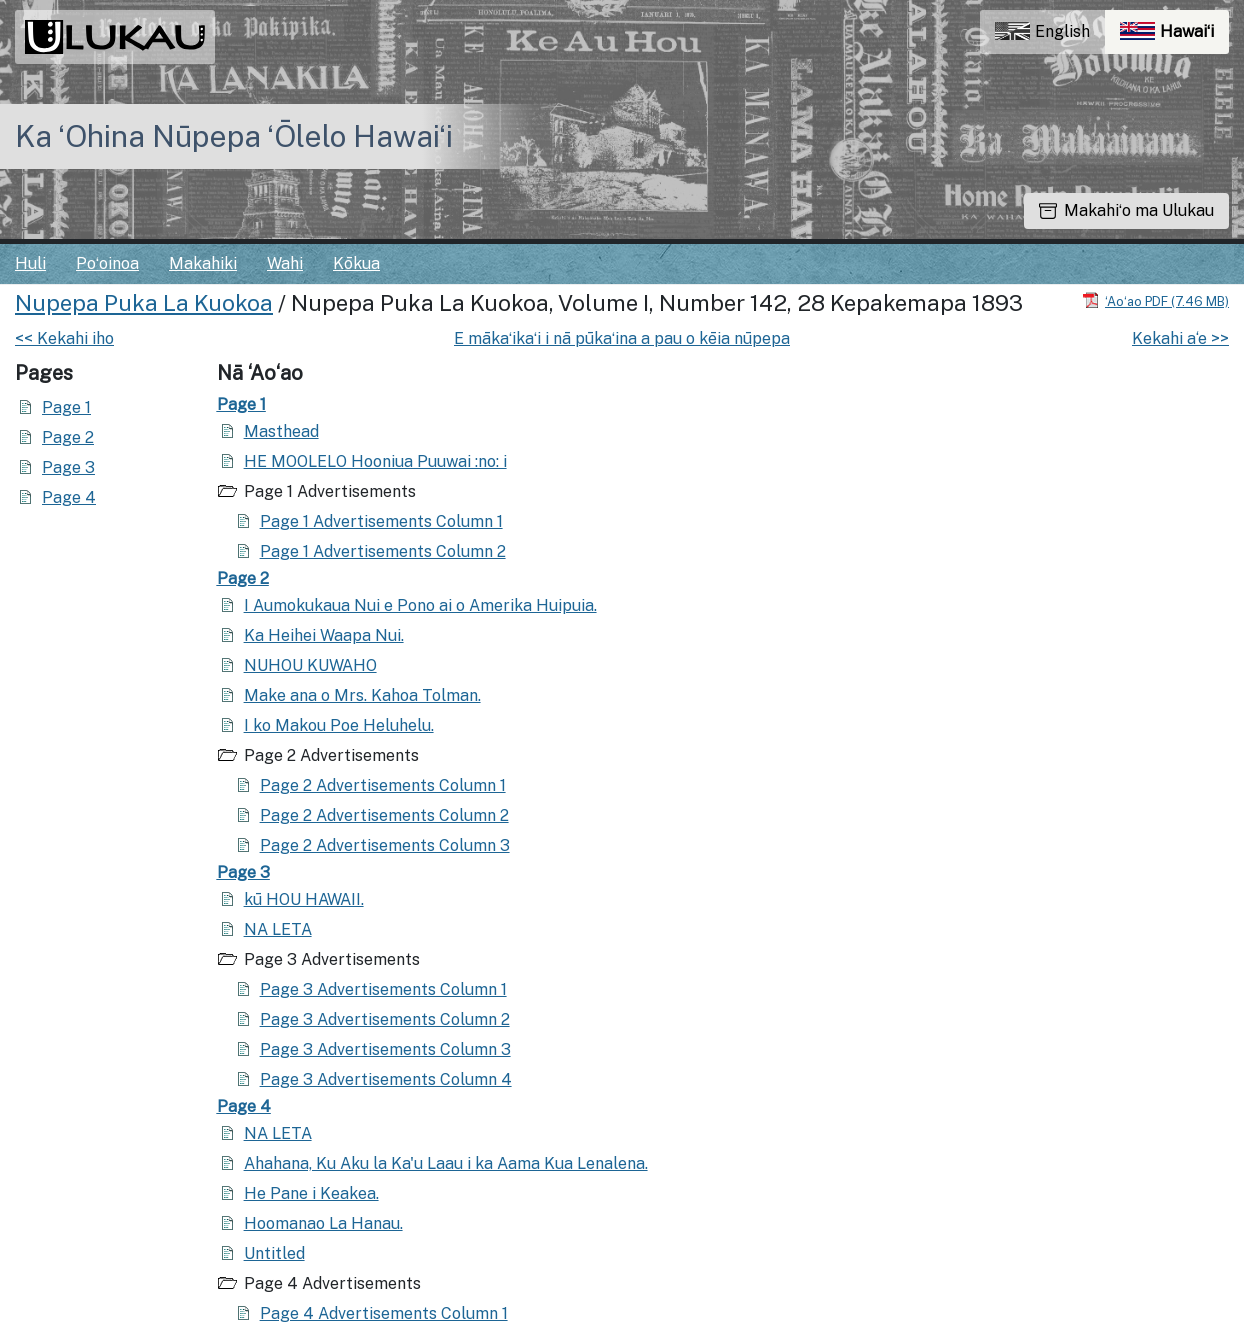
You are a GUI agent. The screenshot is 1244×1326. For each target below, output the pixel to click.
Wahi (285, 263)
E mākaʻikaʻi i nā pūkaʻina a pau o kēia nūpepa (622, 338)
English (1042, 31)
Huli (30, 263)
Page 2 (68, 437)
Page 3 (68, 467)
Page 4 (69, 497)
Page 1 (66, 407)
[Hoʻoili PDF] (1155, 300)
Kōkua (356, 263)
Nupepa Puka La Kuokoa (144, 303)
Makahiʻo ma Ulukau (1126, 210)
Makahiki (203, 263)
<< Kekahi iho (64, 338)
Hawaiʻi (1174, 36)
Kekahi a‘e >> (1180, 338)
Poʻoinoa (107, 263)
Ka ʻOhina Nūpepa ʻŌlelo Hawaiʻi (234, 136)
